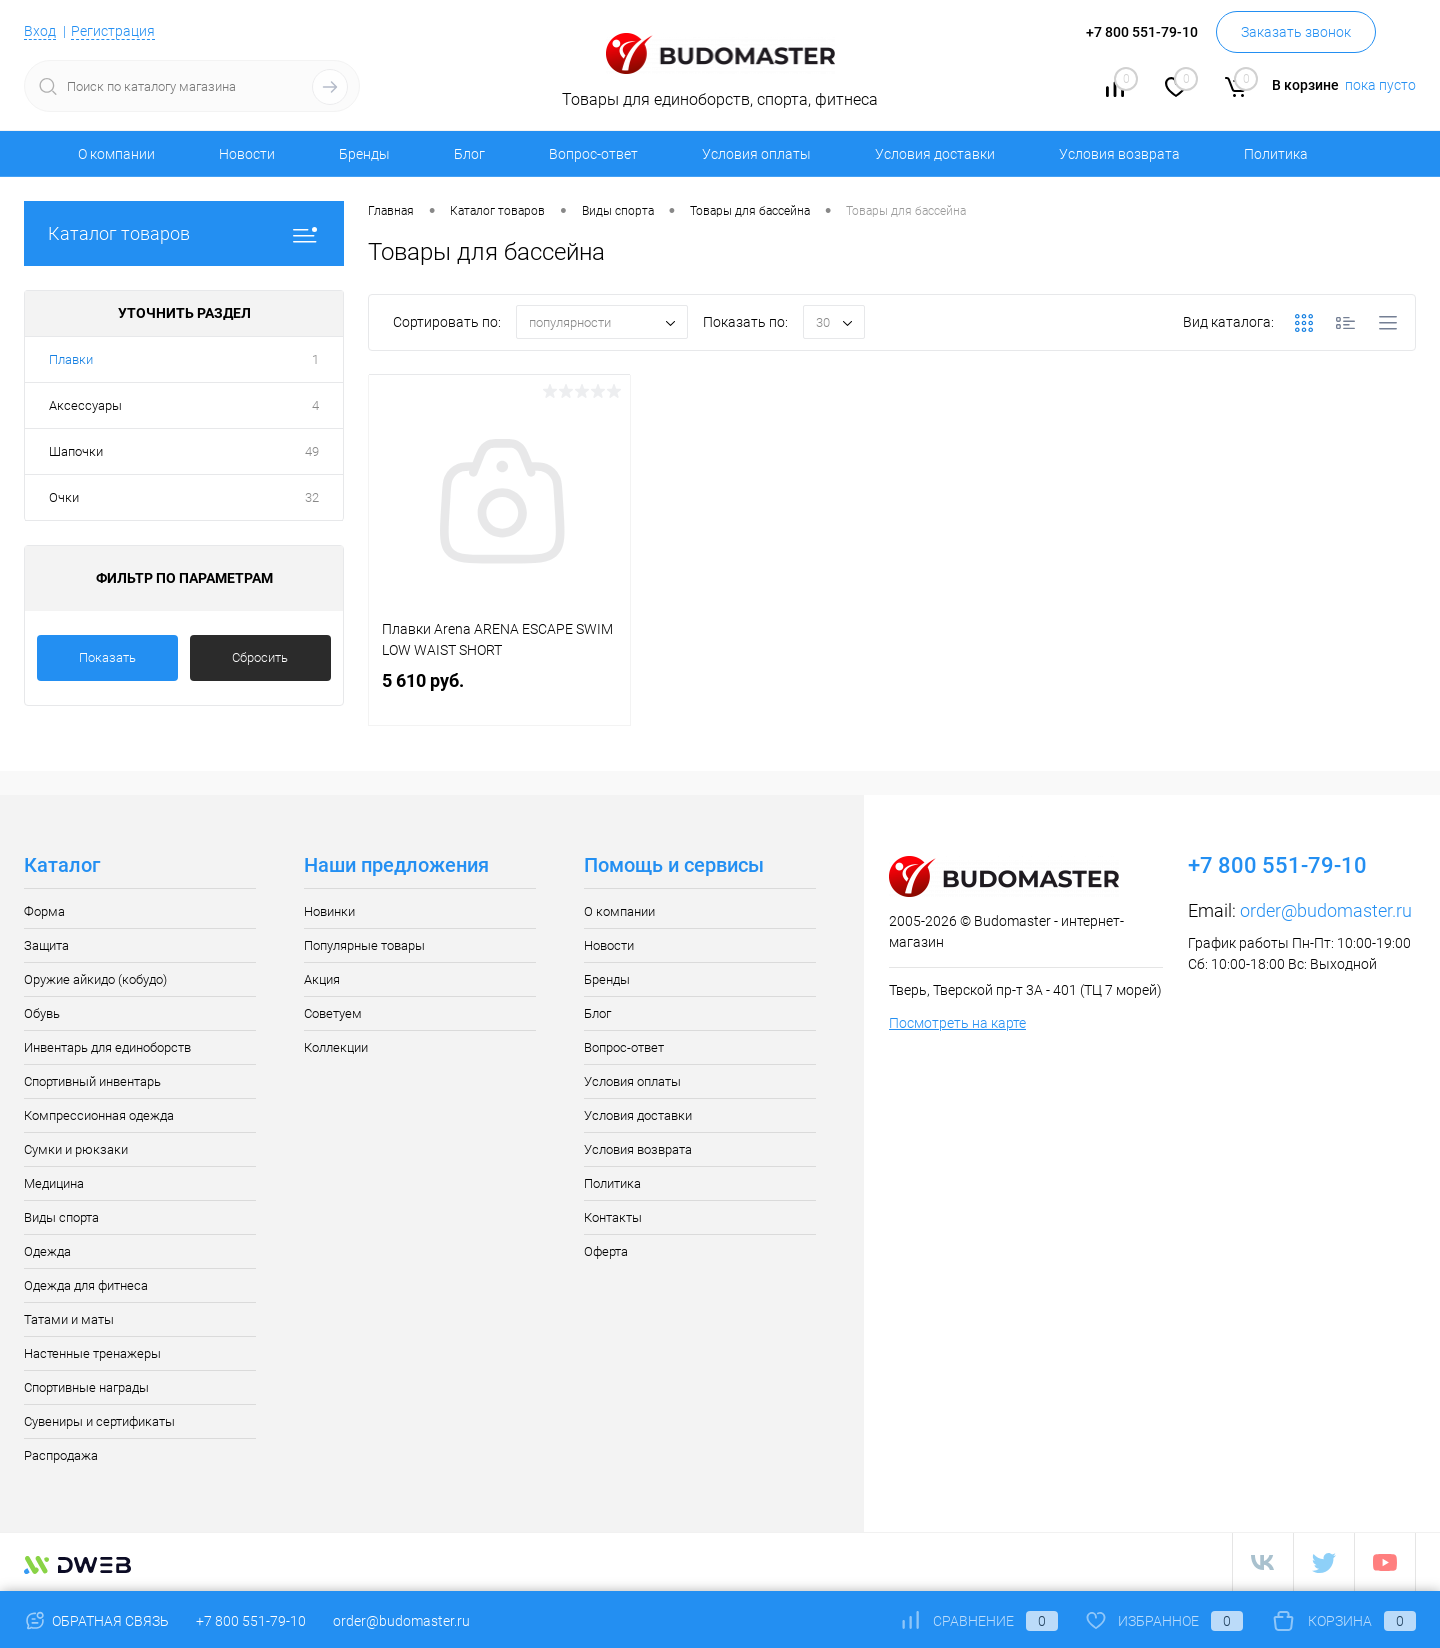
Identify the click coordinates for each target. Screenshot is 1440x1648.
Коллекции (336, 1047)
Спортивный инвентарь (92, 1081)
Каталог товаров (184, 233)
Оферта (606, 1251)
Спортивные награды (86, 1387)
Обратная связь (96, 1621)
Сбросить (260, 657)
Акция (322, 979)
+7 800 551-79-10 (251, 1621)
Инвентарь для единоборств (107, 1047)
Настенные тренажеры (92, 1353)
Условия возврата (1119, 154)
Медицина (54, 1183)
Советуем (333, 1013)
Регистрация (113, 31)
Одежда (47, 1251)
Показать (107, 657)
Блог (469, 154)
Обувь (42, 1013)
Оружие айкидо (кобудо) (95, 979)
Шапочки (76, 451)
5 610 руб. (499, 696)
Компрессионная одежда (99, 1115)
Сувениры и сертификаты (99, 1421)
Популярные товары (364, 945)
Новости (247, 154)
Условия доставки (935, 154)
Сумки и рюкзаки (76, 1149)
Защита (46, 945)
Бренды (364, 154)
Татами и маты (69, 1319)
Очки (64, 497)
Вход (40, 31)
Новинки (329, 911)
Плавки (71, 359)
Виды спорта (61, 1217)
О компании (116, 154)
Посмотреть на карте (957, 1023)
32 (312, 497)
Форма (44, 911)
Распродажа (61, 1455)
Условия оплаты (756, 154)
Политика (1276, 154)
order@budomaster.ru (1326, 910)
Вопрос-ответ (593, 154)
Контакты (613, 1217)
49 (312, 451)
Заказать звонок (1296, 32)
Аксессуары (85, 405)
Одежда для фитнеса (86, 1285)
